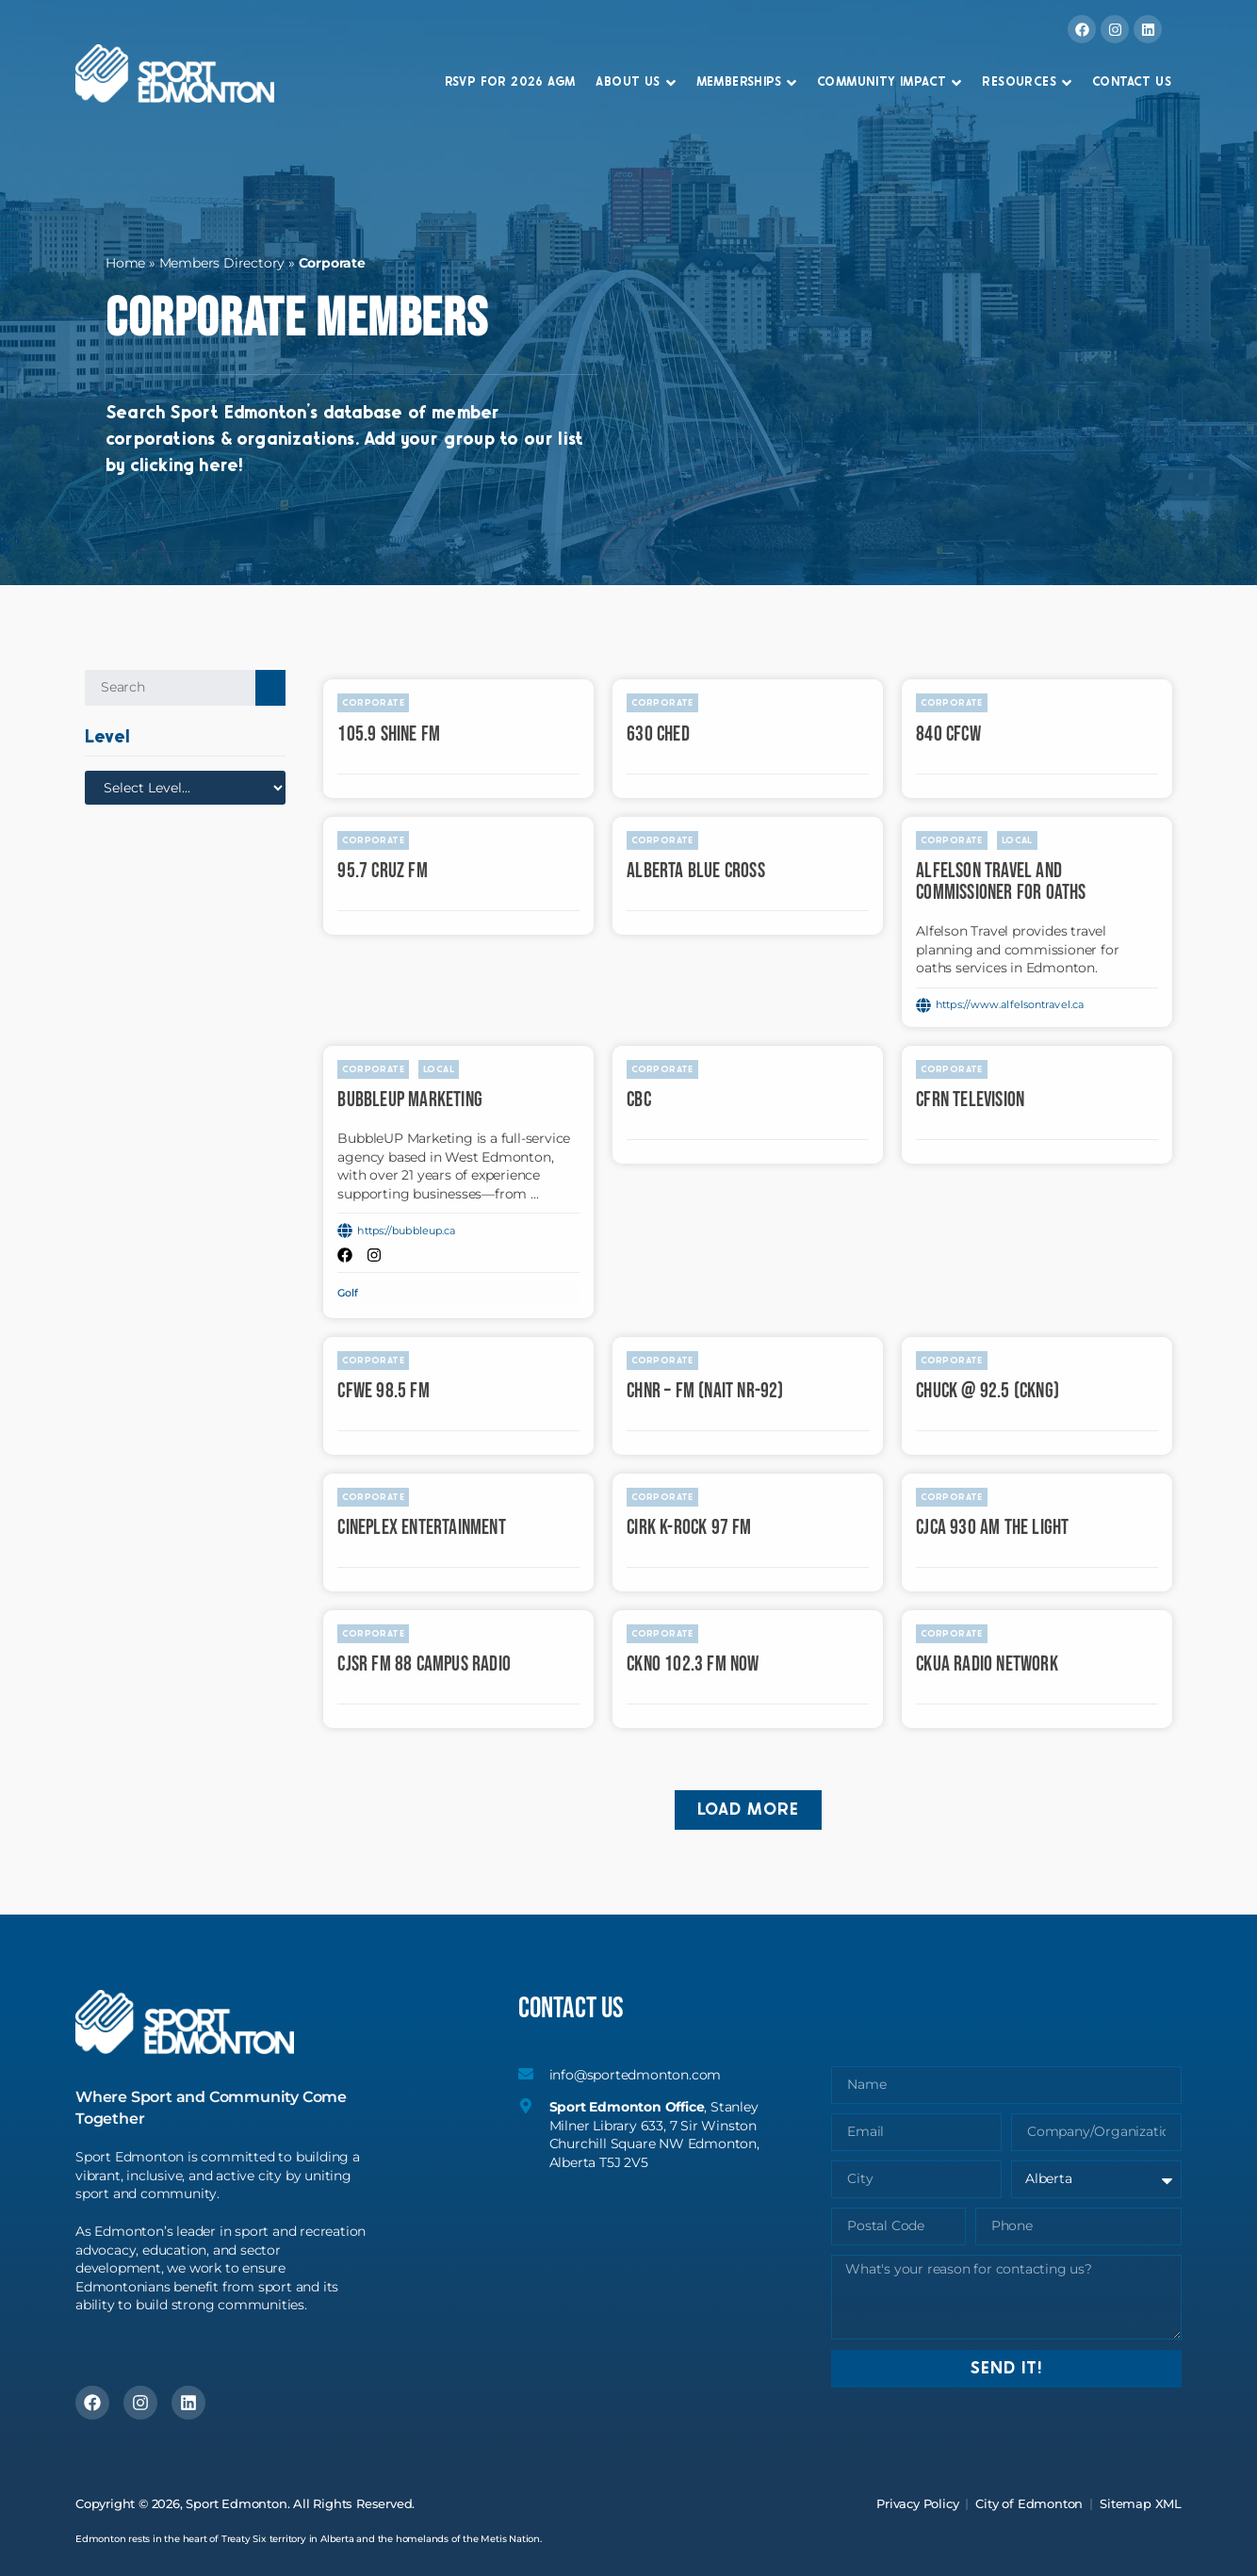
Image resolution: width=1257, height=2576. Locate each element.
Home (125, 262)
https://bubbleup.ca (406, 1230)
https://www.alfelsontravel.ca (1010, 1004)
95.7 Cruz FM (382, 871)
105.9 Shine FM (388, 734)
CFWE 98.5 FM (383, 1391)
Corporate (373, 703)
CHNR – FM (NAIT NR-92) (705, 1391)
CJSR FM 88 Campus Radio (424, 1664)
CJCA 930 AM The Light (992, 1528)
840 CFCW (948, 734)
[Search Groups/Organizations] (170, 688)
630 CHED (658, 734)
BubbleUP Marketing (409, 1100)
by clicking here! (92, 466)
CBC (639, 1100)
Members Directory (222, 262)
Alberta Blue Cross (696, 871)
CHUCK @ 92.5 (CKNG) (987, 1391)
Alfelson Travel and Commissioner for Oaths (1001, 881)
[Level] (185, 788)
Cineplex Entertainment (421, 1528)
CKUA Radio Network (987, 1664)
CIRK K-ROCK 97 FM (689, 1528)
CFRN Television (970, 1100)
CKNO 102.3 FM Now (693, 1664)
